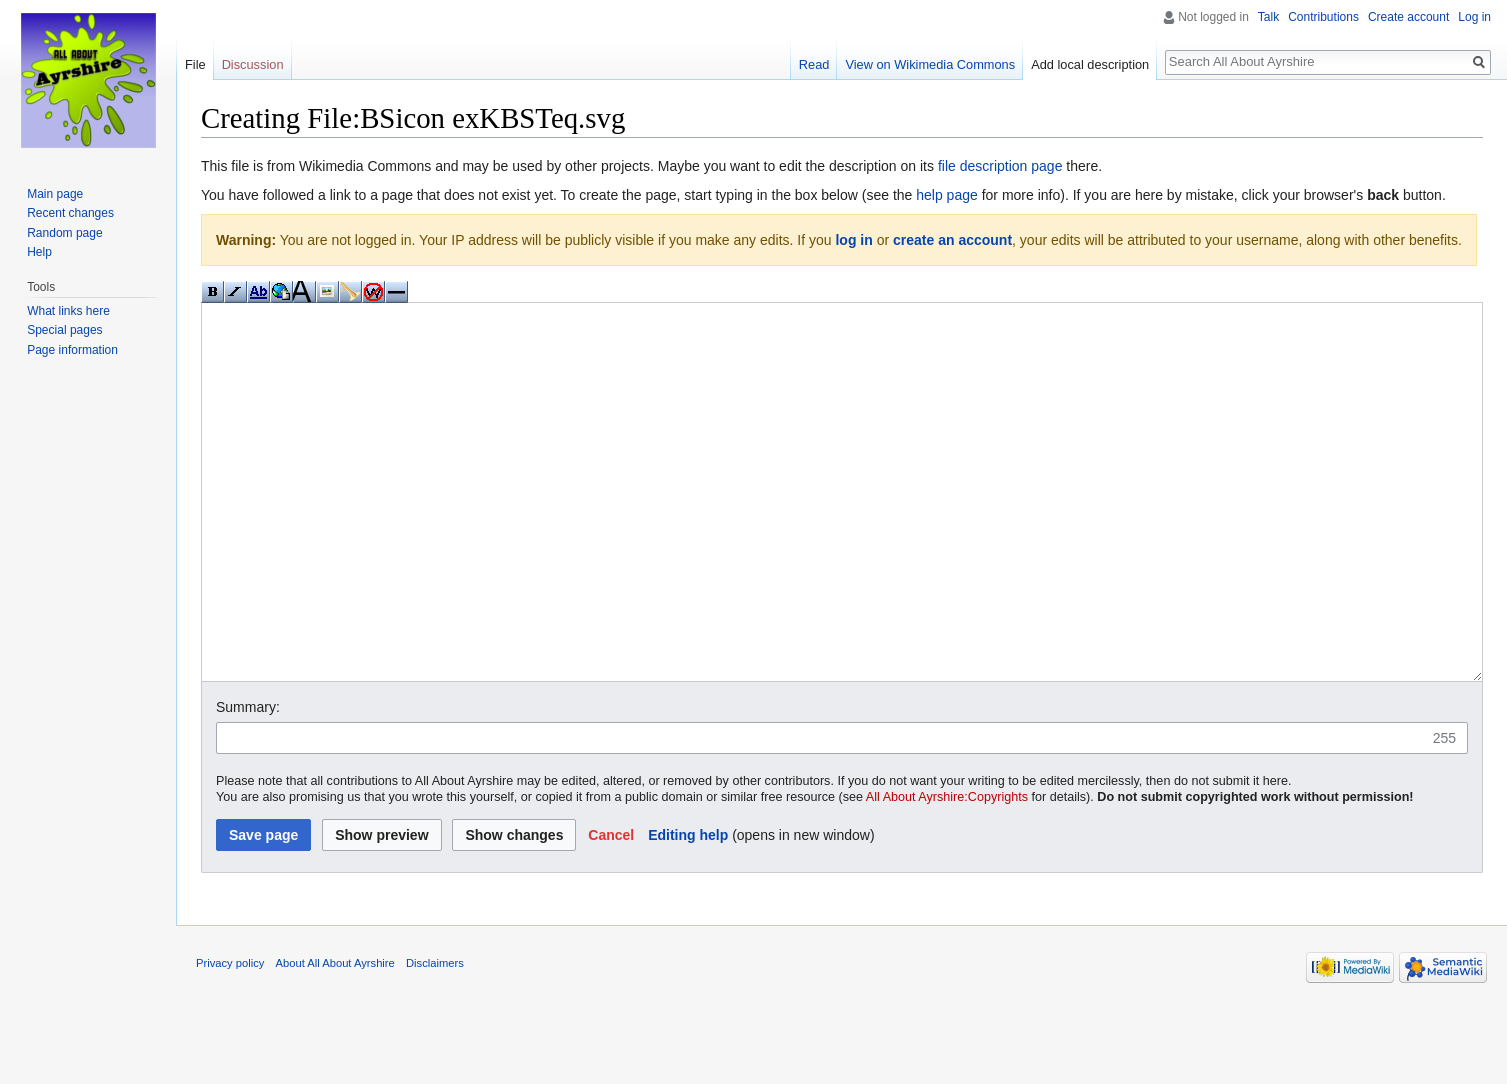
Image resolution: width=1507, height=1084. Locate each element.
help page (947, 195)
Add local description (1090, 64)
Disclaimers (435, 1038)
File (195, 64)
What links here (68, 311)
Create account (1408, 17)
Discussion (253, 64)
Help (39, 252)
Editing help (688, 910)
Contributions (1323, 17)
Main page (55, 194)
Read (814, 64)
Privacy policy (230, 1038)
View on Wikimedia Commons (930, 64)
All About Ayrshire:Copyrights (947, 872)
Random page (64, 233)
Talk (1268, 17)
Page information (72, 350)
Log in (1474, 17)
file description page (1000, 166)
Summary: (248, 782)
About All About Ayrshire (335, 1038)
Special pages (64, 330)
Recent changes (70, 213)
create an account (952, 240)
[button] (611, 910)
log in (853, 240)
